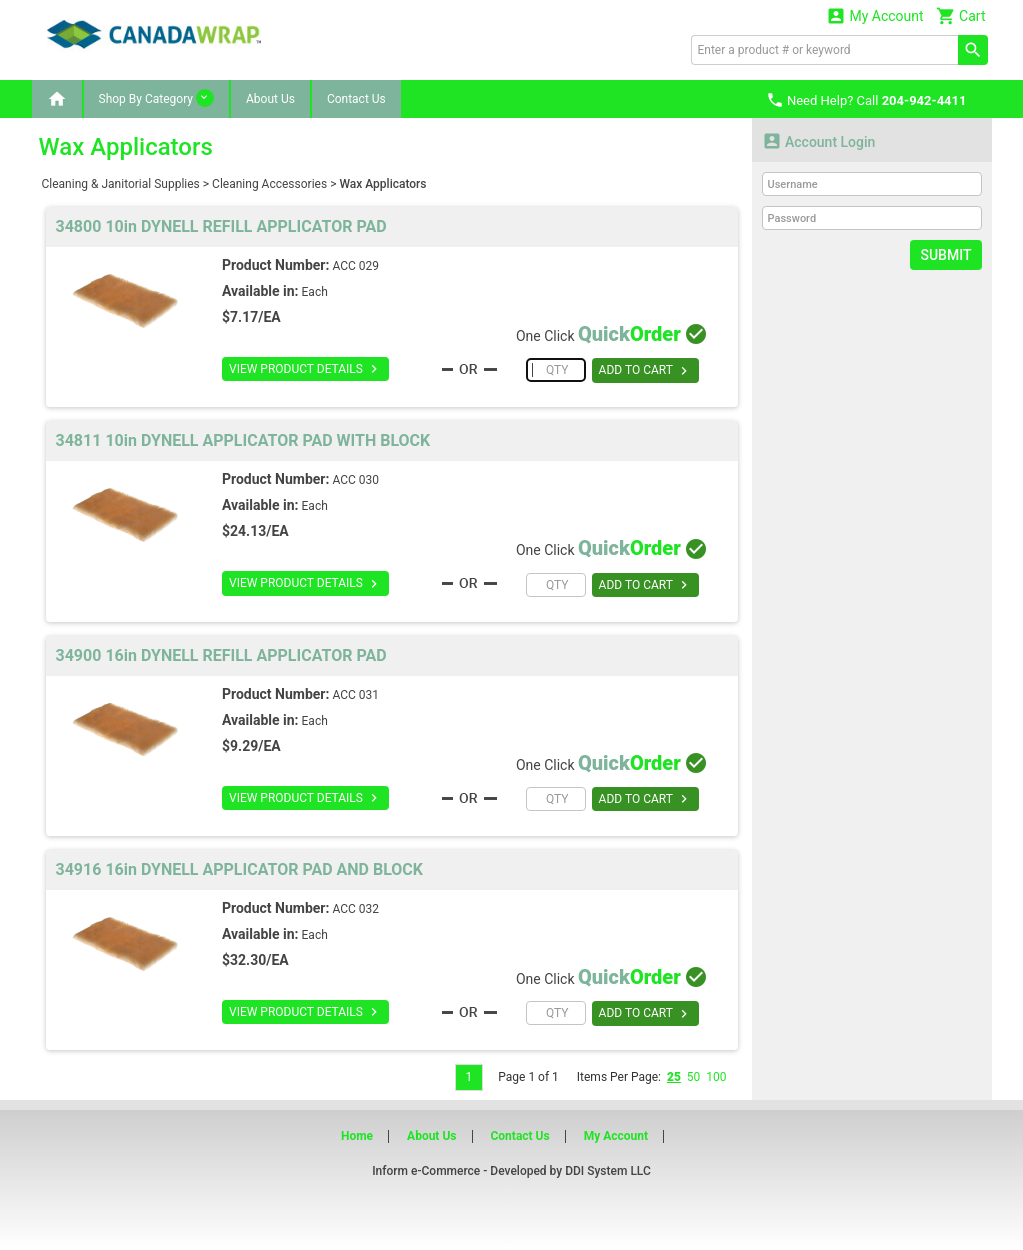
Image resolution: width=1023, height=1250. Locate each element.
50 (694, 1077)
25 (674, 1077)
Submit (945, 255)
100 (716, 1077)
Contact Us (356, 99)
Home (357, 1136)
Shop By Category (156, 98)
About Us (270, 99)
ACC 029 (355, 266)
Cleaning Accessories (269, 184)
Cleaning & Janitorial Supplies (121, 184)
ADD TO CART (645, 371)
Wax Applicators (382, 184)
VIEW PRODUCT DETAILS (305, 369)
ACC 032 (355, 909)
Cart (961, 15)
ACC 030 (355, 480)
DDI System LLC (608, 1171)
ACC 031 (355, 695)
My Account (875, 15)
